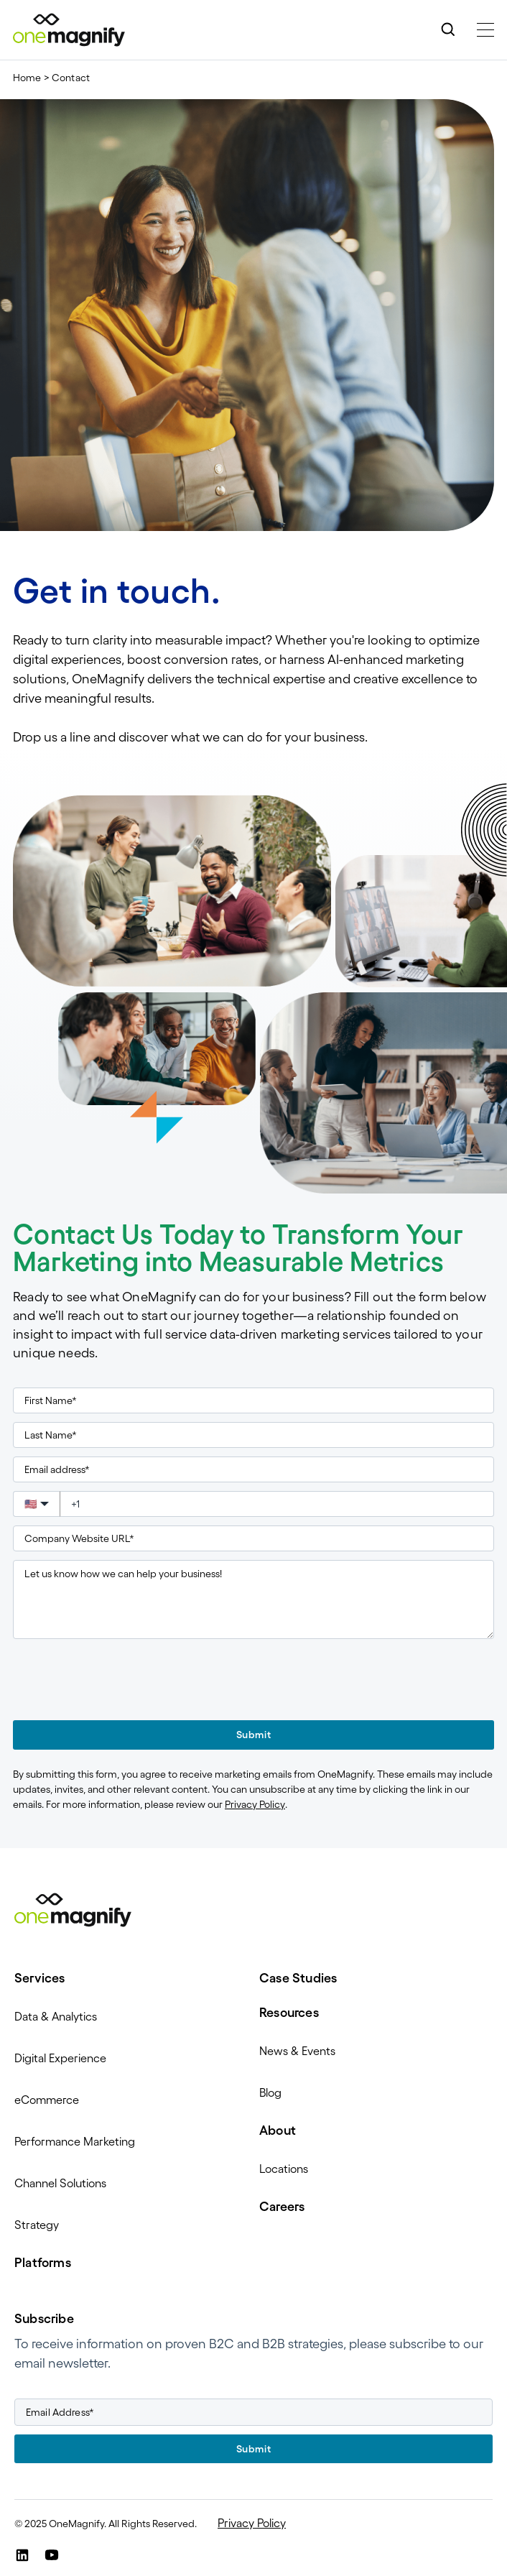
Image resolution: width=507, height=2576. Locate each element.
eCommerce (46, 2099)
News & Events (297, 2050)
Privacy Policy (255, 1804)
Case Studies (298, 1978)
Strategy (36, 2224)
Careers (281, 2206)
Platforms (42, 2262)
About (277, 2130)
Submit (253, 1734)
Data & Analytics (55, 2016)
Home (27, 77)
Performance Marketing (74, 2141)
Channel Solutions (60, 2182)
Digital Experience (60, 2057)
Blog (270, 2092)
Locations (283, 2168)
